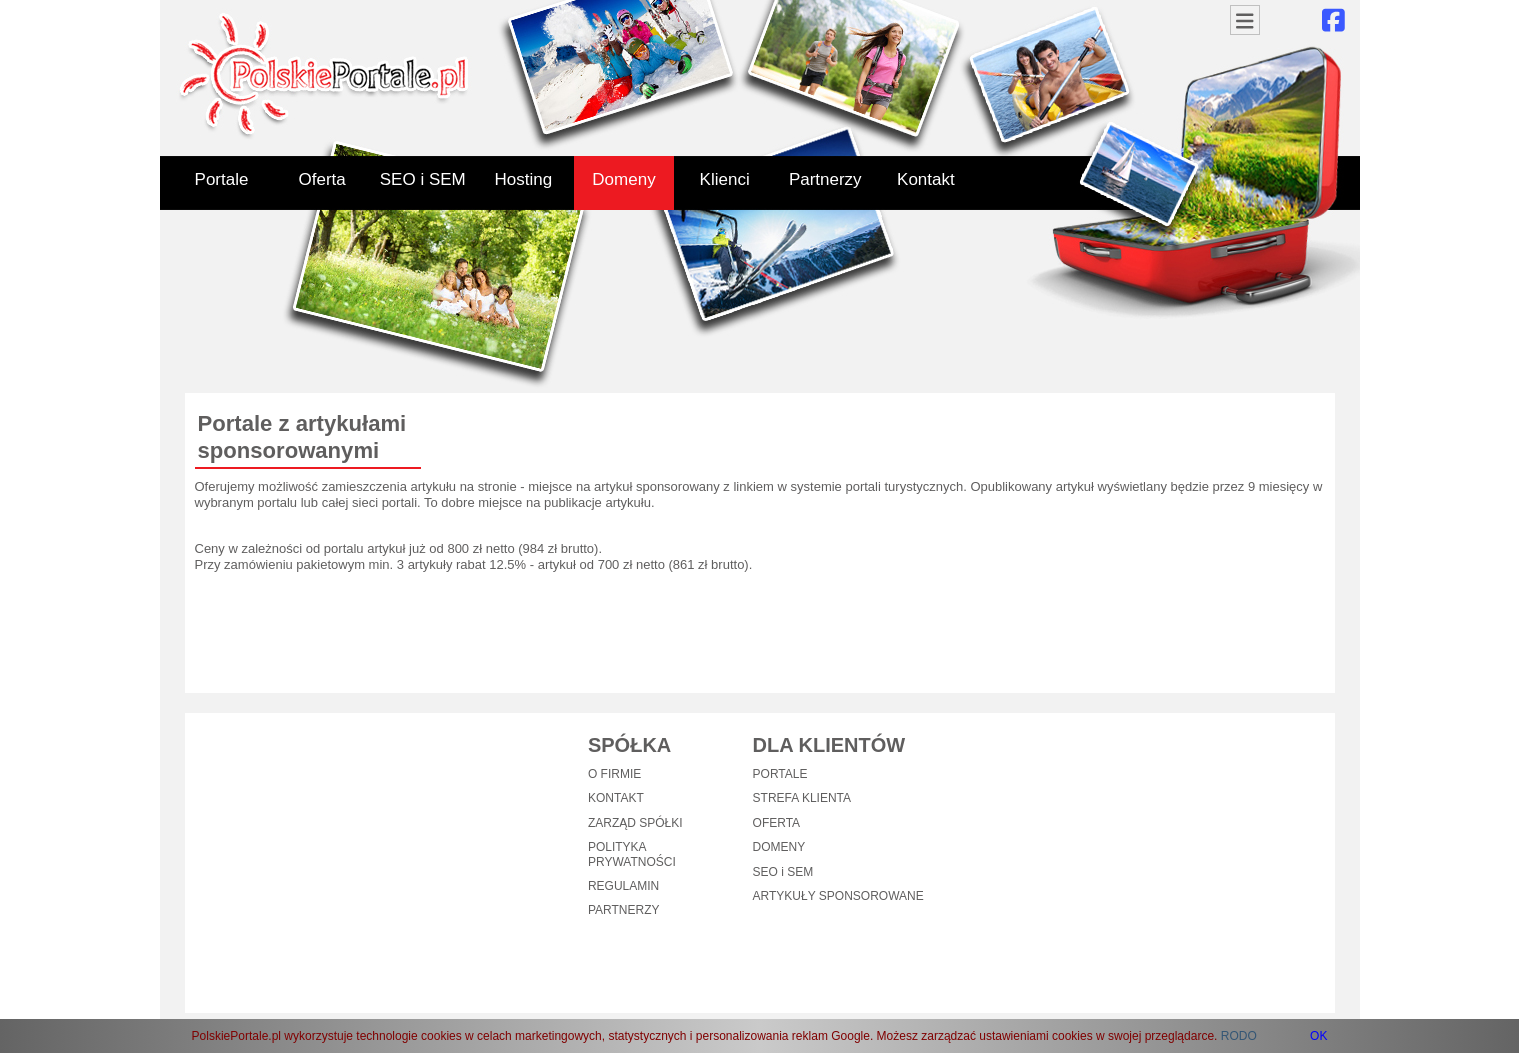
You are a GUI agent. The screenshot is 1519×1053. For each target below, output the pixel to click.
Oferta (322, 179)
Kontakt (926, 179)
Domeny (623, 179)
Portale (222, 179)
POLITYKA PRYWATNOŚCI (632, 854)
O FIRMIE (614, 774)
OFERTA (777, 823)
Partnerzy (825, 179)
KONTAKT (616, 798)
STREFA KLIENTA (802, 798)
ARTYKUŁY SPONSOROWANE (838, 896)
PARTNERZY (624, 910)
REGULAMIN (623, 886)
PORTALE (780, 774)
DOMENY (779, 847)
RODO (1239, 1036)
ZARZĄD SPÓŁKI (635, 823)
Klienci (725, 179)
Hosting (524, 179)
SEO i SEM (423, 179)
